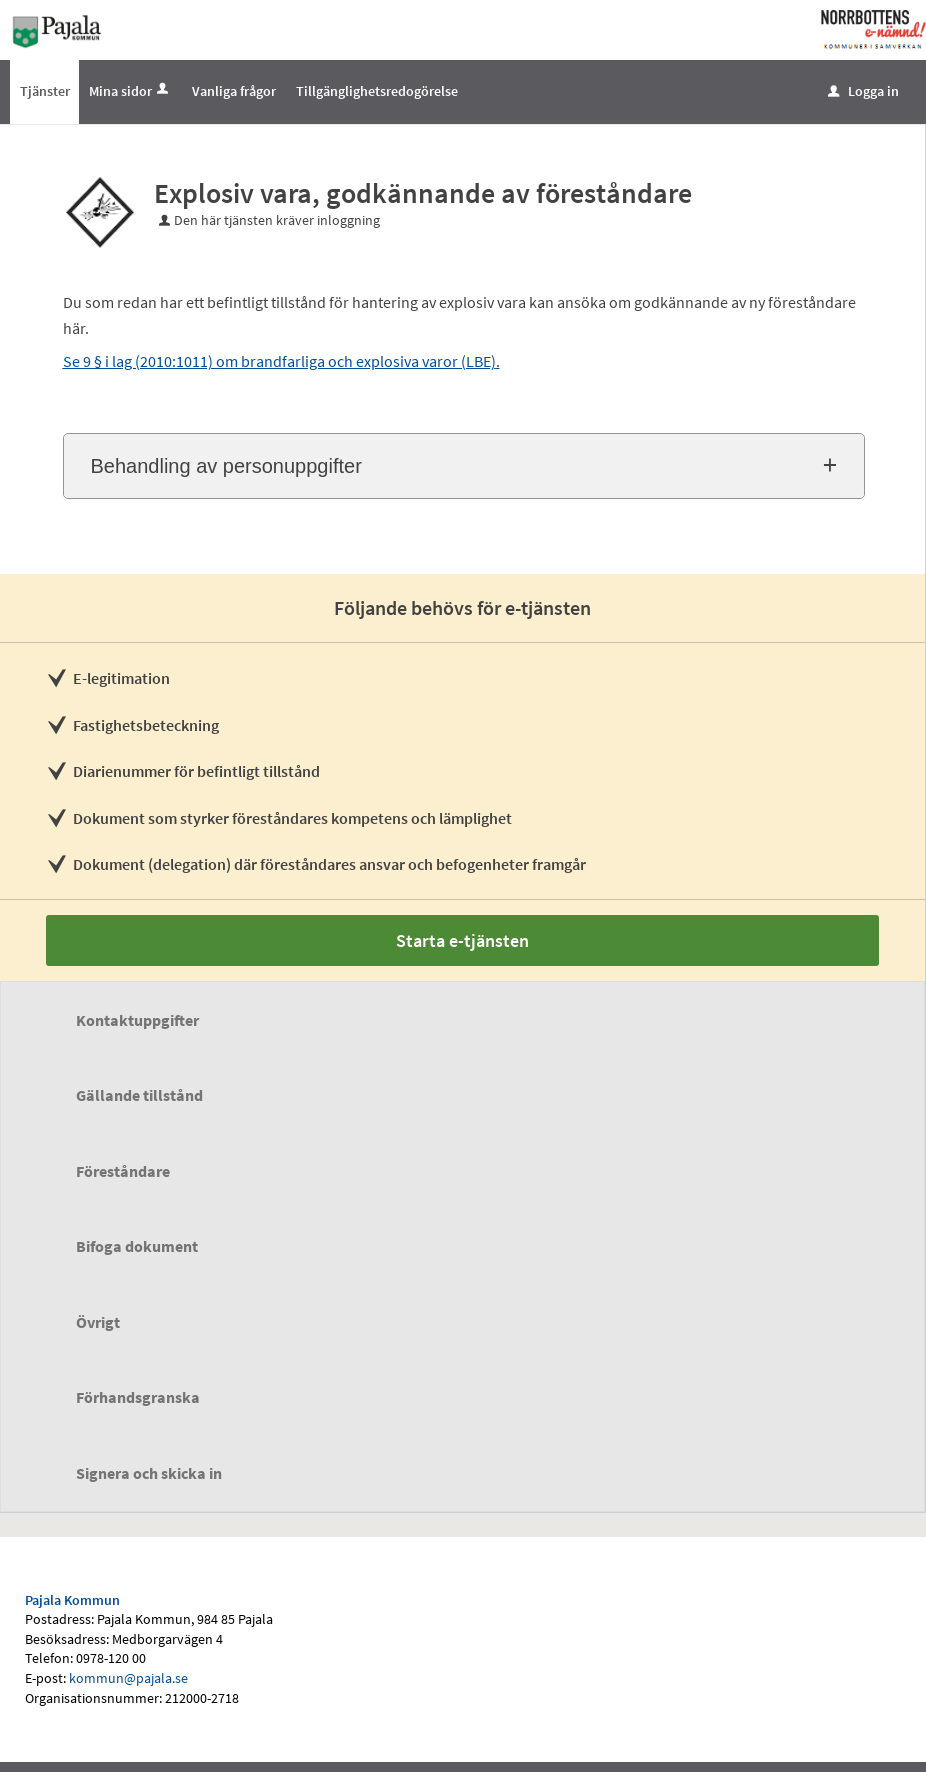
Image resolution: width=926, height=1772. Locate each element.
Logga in (863, 91)
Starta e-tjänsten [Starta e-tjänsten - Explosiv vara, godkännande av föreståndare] (462, 940)
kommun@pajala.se (128, 1678)
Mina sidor (130, 91)
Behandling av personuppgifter (226, 466)
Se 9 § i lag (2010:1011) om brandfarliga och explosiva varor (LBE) (279, 361)
